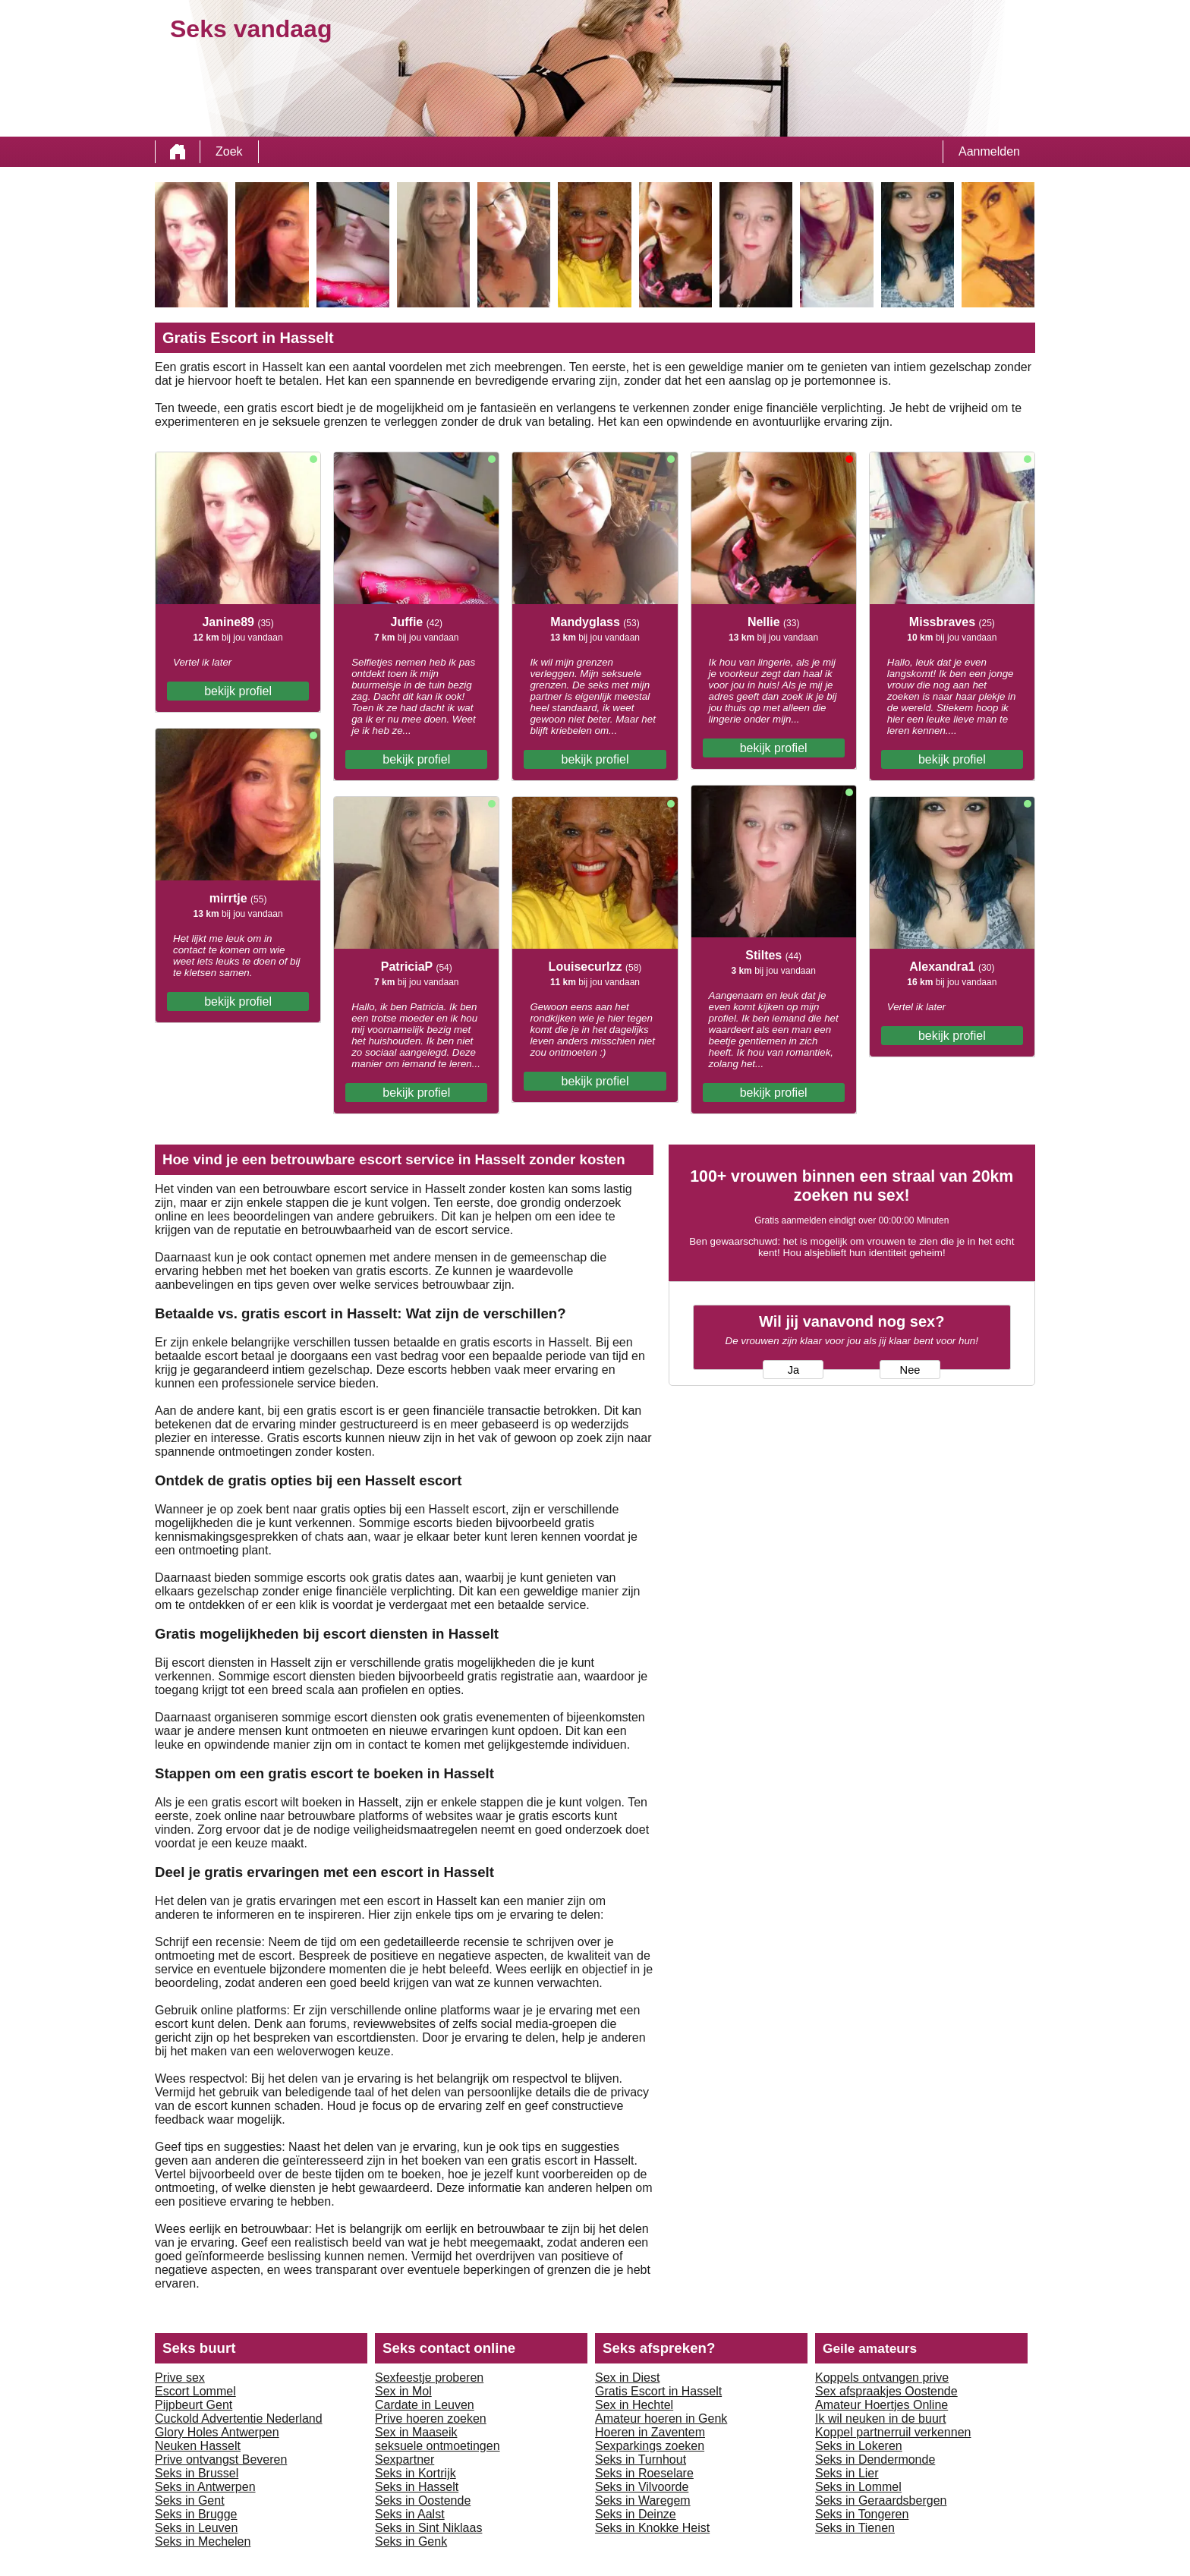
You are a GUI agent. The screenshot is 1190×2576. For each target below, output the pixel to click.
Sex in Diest (627, 2377)
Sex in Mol (403, 2391)
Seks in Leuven (196, 2527)
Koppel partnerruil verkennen (893, 2432)
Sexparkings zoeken (649, 2445)
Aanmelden (989, 151)
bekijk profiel (238, 691)
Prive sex (180, 2377)
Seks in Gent (190, 2500)
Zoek (229, 151)
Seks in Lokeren (858, 2445)
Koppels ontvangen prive (882, 2377)
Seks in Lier (847, 2473)
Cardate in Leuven (424, 2404)
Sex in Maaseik (416, 2432)
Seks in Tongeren (861, 2514)
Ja (793, 1370)
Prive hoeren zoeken (430, 2418)
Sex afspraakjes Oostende (886, 2391)
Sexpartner (404, 2459)
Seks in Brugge (196, 2514)
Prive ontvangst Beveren (221, 2459)
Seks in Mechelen (202, 2541)
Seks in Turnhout (640, 2459)
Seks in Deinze (635, 2514)
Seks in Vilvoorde (641, 2486)
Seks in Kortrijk (415, 2473)
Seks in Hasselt (416, 2486)
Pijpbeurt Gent (193, 2404)
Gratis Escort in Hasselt (658, 2391)
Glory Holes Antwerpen (217, 2432)
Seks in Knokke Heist (652, 2527)
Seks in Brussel (196, 2473)
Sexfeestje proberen (429, 2377)
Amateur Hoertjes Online (881, 2404)
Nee (910, 1370)
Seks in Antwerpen (205, 2486)
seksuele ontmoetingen (437, 2445)
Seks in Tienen (855, 2527)
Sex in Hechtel (634, 2404)
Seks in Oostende (423, 2500)
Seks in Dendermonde (875, 2459)
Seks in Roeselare (644, 2473)
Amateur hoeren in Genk (661, 2418)
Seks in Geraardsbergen (880, 2500)
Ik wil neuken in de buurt (880, 2418)
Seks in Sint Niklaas (428, 2527)
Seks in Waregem (643, 2500)
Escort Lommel (195, 2391)
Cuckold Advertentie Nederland (239, 2418)
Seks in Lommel (858, 2486)
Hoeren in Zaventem (650, 2432)
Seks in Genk (411, 2541)
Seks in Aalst (410, 2514)
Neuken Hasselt (198, 2445)
